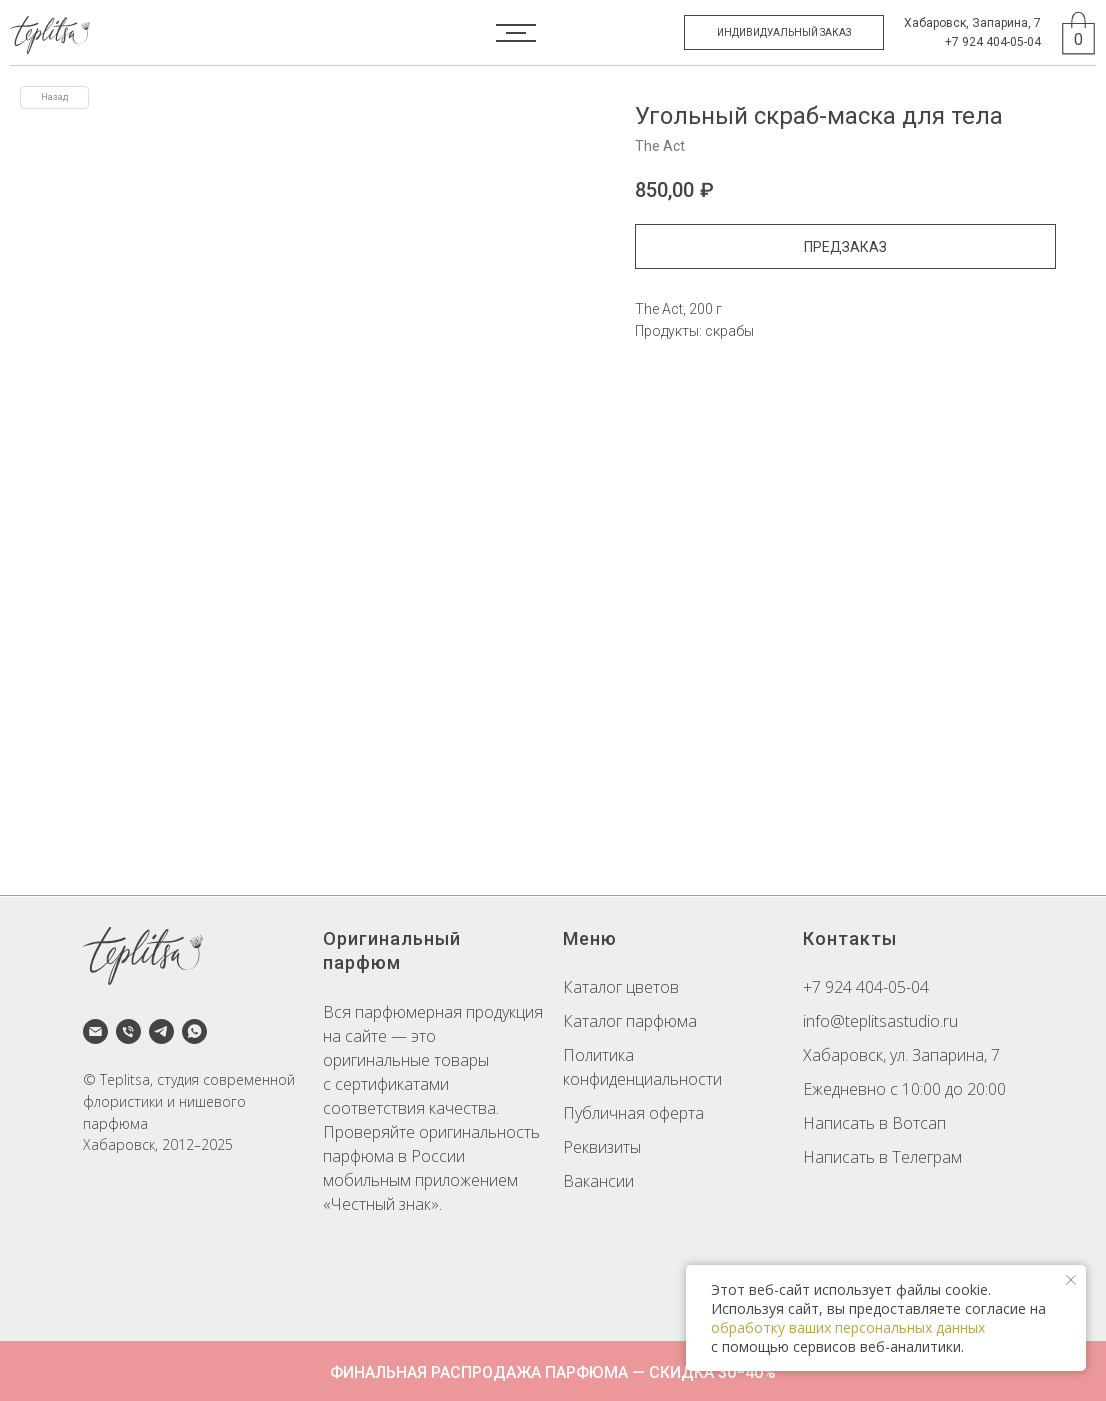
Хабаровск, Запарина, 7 (972, 23)
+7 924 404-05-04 (993, 42)
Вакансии (598, 1181)
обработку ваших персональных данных (848, 1327)
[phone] (128, 1031)
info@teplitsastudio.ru (880, 1021)
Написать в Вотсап (874, 1123)
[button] (784, 32)
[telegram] (161, 1031)
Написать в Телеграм (882, 1157)
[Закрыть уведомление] (1071, 1280)
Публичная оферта (633, 1113)
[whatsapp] (194, 1031)
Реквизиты (602, 1147)
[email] (95, 1031)
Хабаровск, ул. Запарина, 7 (901, 1055)
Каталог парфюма (630, 1021)
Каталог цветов (621, 987)
